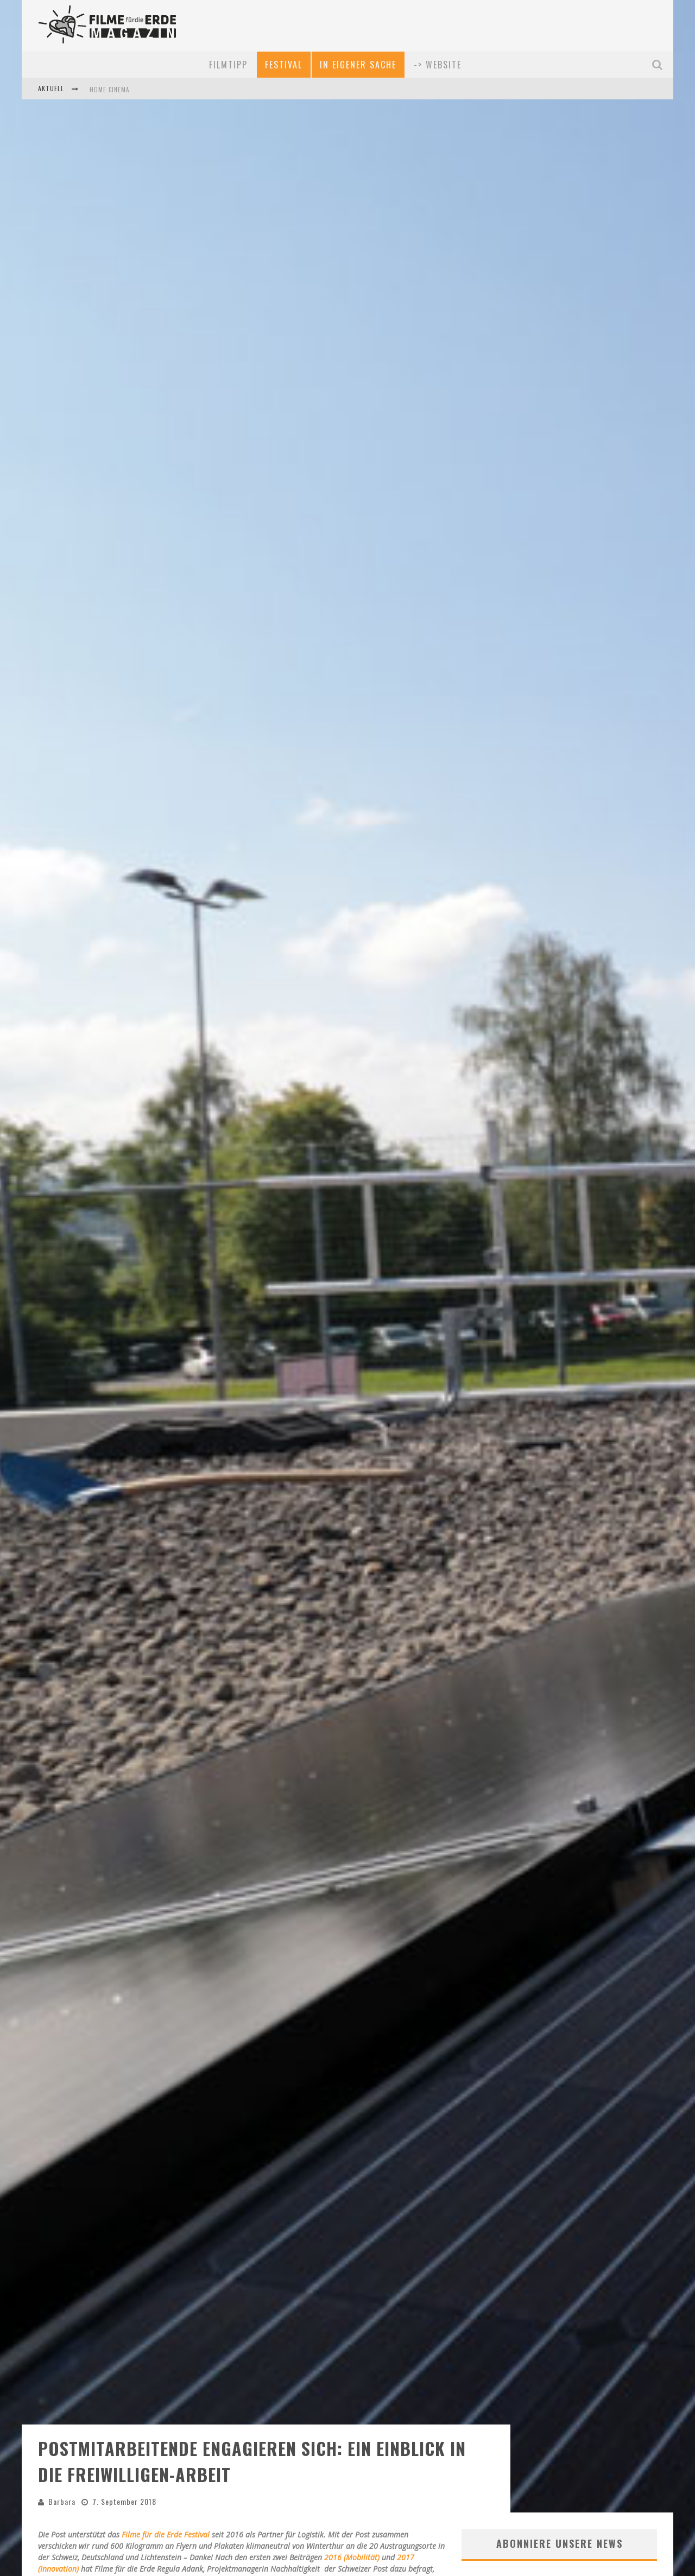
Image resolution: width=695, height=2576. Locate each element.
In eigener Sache (358, 64)
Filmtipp (228, 64)
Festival (283, 64)
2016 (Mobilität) (352, 2408)
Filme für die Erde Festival (167, 2385)
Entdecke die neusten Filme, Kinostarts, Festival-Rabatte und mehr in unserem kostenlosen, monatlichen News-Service (558, 2443)
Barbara (61, 2352)
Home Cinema (109, 89)
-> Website (438, 64)
